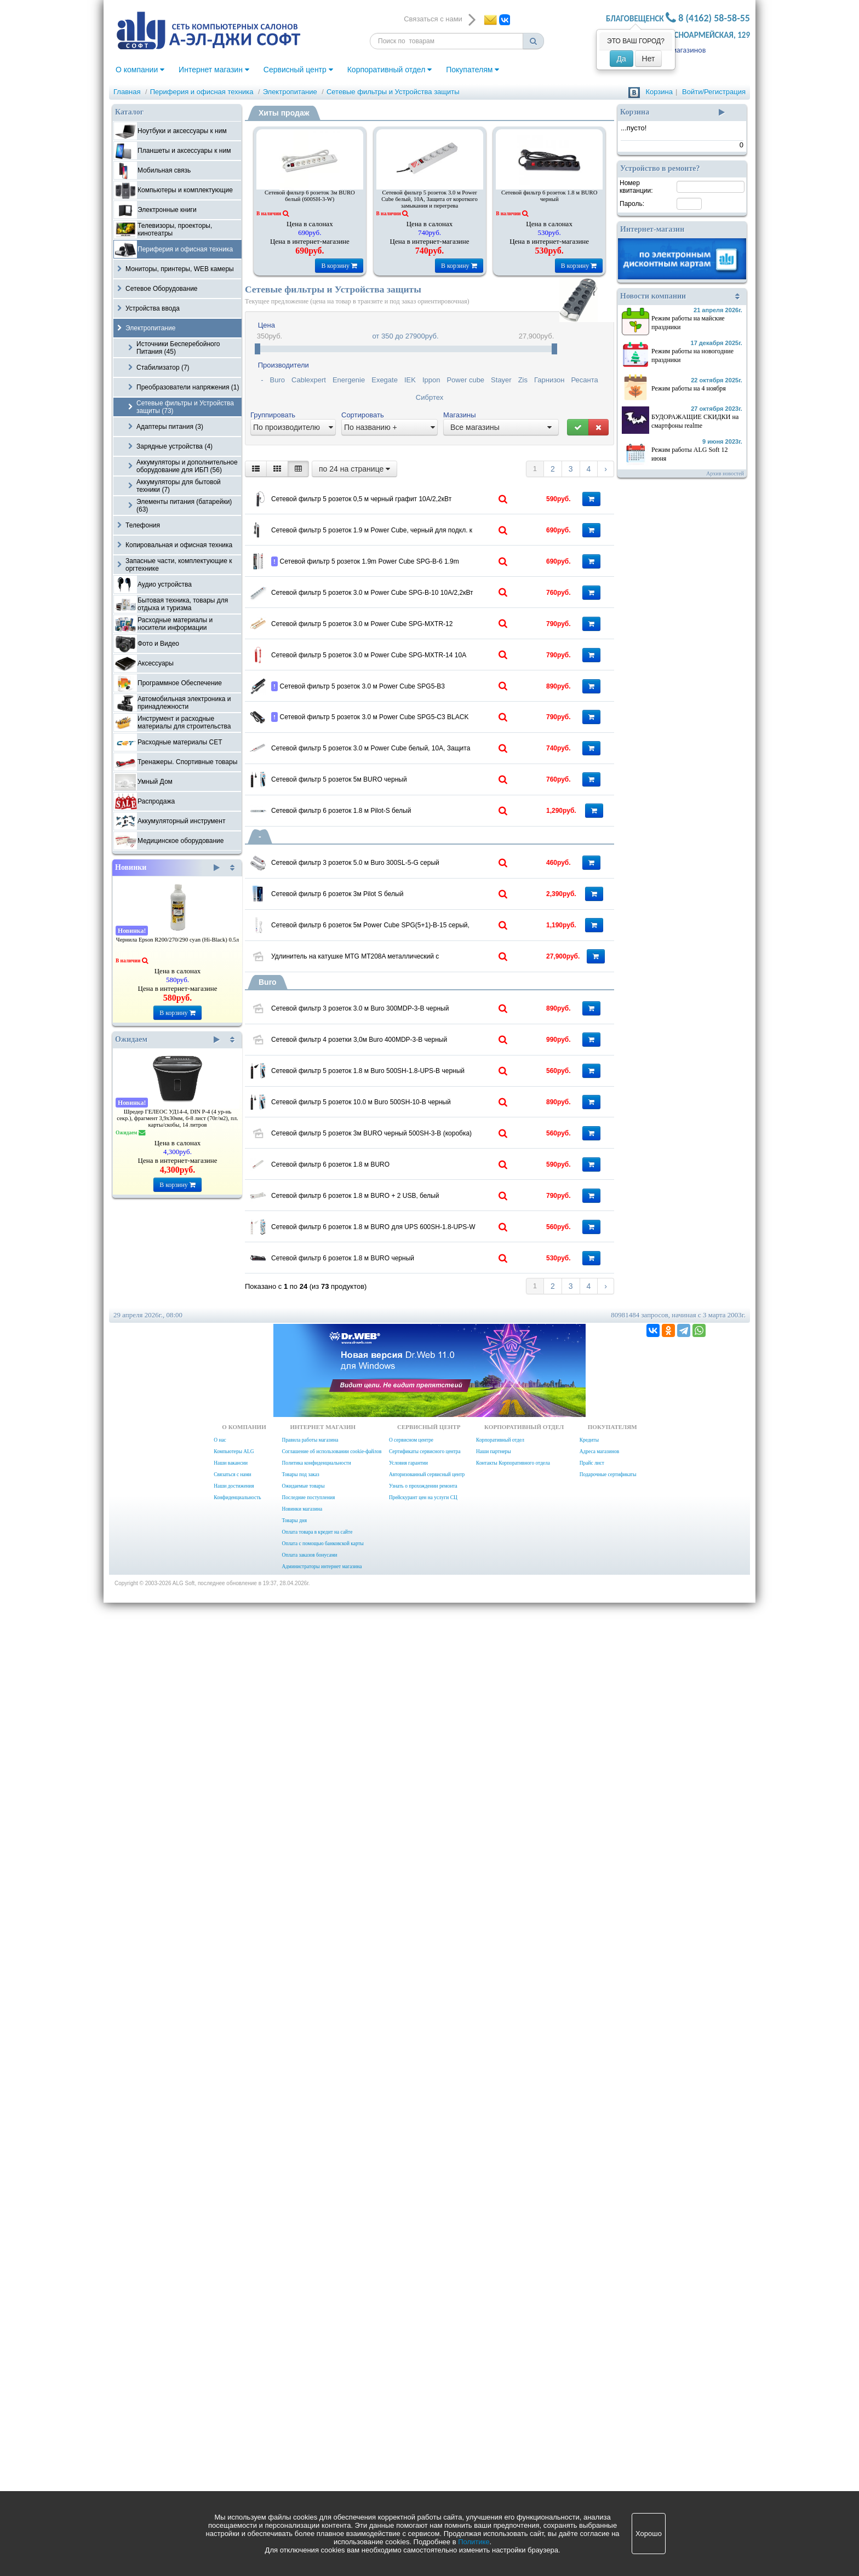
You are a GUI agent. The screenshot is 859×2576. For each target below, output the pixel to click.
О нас (220, 2413)
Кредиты (589, 2413)
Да (621, 58)
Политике (473, 2542)
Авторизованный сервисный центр (427, 2448)
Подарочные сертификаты (608, 2448)
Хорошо (648, 2533)
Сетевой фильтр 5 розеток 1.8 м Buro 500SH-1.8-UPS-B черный (414, 1756)
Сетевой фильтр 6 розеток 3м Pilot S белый (400, 1373)
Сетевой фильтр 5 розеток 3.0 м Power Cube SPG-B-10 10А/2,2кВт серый (414, 709)
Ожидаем (167, 1039)
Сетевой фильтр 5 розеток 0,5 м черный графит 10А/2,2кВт (414, 494)
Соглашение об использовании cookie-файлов (331, 2425)
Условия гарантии (408, 2436)
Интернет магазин (214, 69)
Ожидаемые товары (303, 2459)
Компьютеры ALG (234, 2425)
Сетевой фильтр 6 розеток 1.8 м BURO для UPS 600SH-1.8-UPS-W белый (414, 2114)
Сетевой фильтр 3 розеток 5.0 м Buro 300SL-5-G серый (414, 1304)
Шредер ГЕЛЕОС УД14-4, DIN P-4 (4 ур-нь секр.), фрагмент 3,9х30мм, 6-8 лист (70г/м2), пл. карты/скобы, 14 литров (177, 1118)
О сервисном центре (411, 2413)
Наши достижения (234, 2459)
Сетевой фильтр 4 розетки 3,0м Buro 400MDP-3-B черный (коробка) (414, 1684)
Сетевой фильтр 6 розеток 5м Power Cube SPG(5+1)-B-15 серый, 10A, (414, 1448)
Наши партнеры (493, 2425)
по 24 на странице (354, 468)
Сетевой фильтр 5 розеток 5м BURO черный (402, 1137)
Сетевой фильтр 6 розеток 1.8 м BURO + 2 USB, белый (414, 2043)
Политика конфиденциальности (316, 2436)
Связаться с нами (232, 2448)
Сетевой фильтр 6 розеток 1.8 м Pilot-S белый (404, 1209)
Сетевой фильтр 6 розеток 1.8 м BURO (392, 1968)
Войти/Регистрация (714, 92)
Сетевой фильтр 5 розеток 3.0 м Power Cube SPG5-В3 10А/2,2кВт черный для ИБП (414, 935)
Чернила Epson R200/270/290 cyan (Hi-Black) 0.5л (177, 940)
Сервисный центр (298, 69)
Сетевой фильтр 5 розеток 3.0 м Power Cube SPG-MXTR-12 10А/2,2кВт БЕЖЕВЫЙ (414, 781)
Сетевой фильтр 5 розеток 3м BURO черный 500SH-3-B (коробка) (414, 1899)
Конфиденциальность (237, 2471)
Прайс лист (592, 2436)
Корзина (659, 92)
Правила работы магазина (310, 2413)
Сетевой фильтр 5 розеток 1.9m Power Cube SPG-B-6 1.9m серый (414, 648)
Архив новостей (725, 474)
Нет (648, 58)
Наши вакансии (231, 2436)
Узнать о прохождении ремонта (423, 2459)
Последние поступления (308, 2471)
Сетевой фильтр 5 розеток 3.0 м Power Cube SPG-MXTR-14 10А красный (414, 853)
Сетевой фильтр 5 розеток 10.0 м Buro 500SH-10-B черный (414, 1827)
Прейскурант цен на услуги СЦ (423, 2471)
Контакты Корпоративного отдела (513, 2436)
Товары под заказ (300, 2448)
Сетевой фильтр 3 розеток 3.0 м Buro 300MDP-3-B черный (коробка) (414, 1612)
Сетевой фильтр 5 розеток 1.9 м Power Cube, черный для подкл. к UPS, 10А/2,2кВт (414, 566)
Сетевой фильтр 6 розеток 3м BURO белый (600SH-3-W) (310, 196)
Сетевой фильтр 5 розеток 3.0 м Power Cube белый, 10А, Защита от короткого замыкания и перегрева (429, 199)
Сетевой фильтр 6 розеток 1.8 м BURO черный (549, 196)
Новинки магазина (302, 2482)
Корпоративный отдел (389, 69)
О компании (140, 69)
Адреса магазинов (676, 50)
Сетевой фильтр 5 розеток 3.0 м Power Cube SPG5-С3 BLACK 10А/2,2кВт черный (414, 1006)
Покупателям (472, 69)
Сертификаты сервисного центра (425, 2425)
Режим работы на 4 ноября (688, 388)
